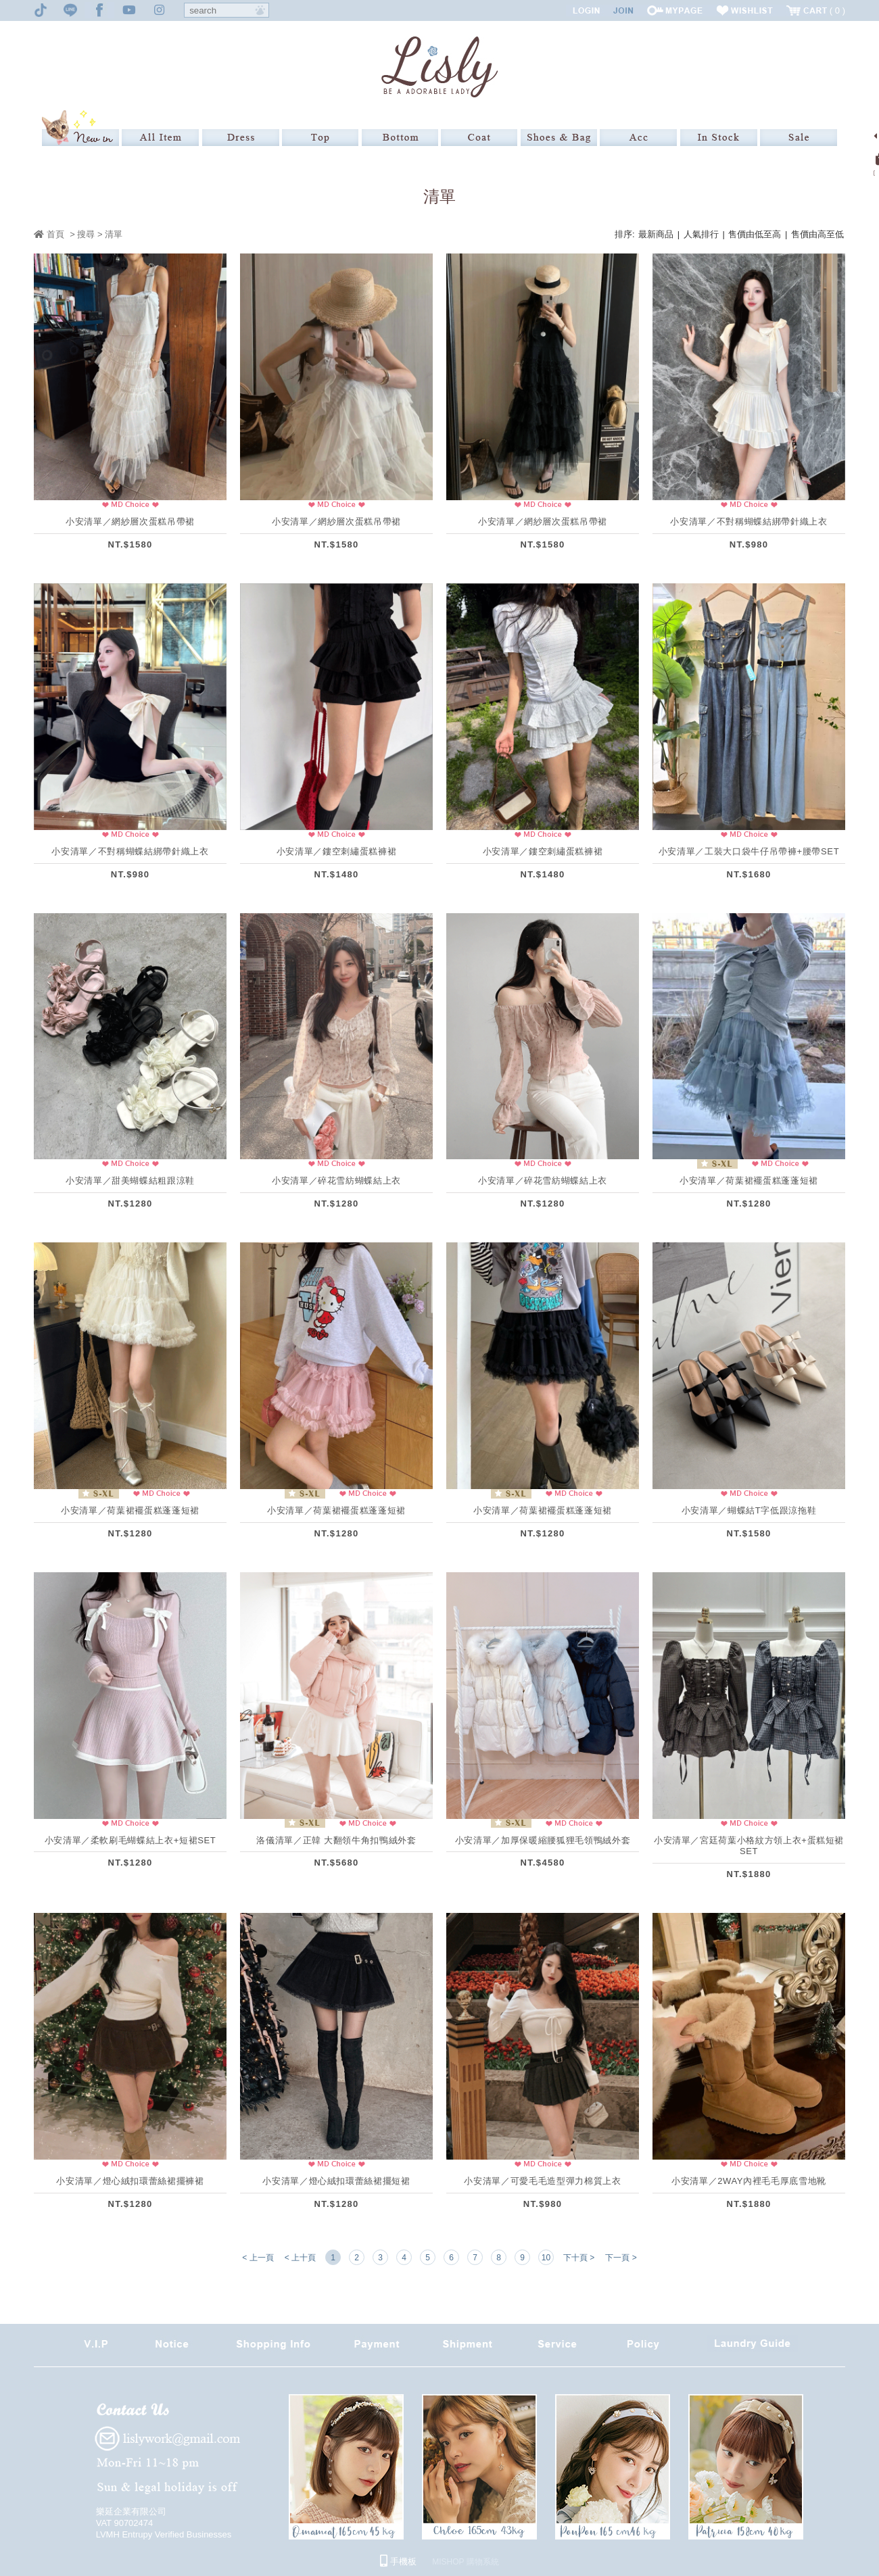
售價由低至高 (754, 234)
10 (546, 2257)
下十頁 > (578, 2257)
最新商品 (655, 234)
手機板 (398, 2561)
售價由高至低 (817, 234)
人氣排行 (701, 234)
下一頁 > (620, 2257)
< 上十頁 (300, 2257)
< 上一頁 (257, 2257)
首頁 (49, 234)
